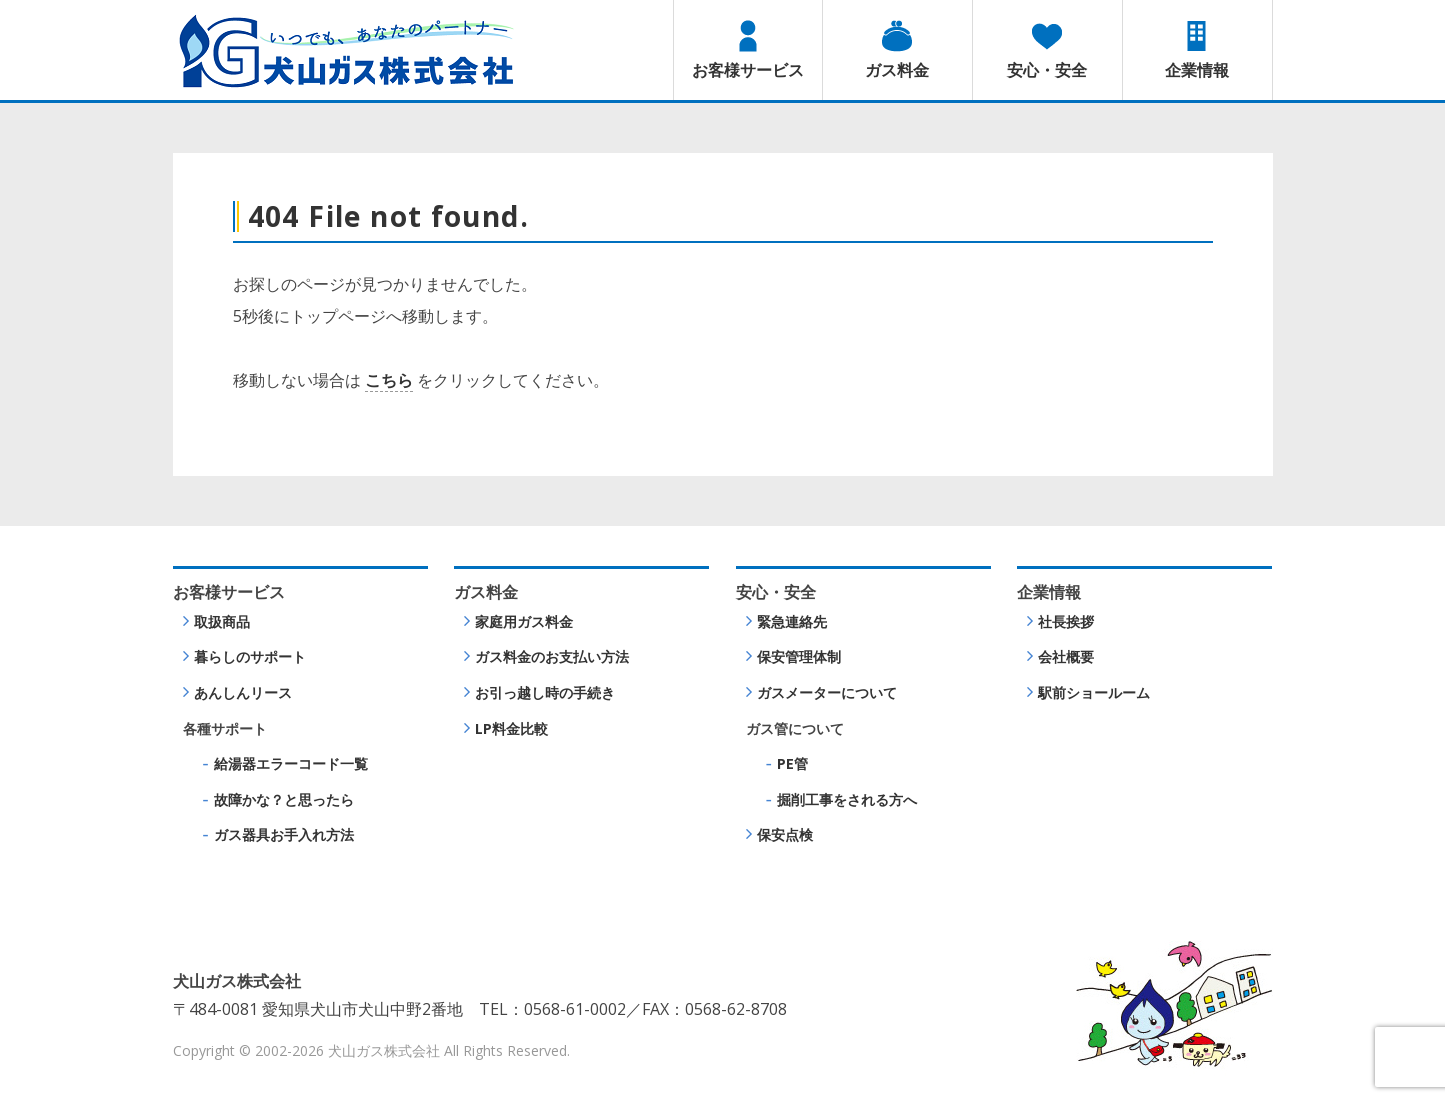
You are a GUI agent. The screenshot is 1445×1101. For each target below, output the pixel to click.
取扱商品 (222, 621)
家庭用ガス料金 (524, 621)
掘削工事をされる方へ (847, 799)
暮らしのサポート (250, 656)
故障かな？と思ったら (284, 799)
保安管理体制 (799, 656)
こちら (389, 380)
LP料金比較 (511, 728)
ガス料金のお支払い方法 (552, 656)
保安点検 (785, 834)
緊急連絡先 (792, 621)
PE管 (792, 763)
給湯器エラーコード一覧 (291, 763)
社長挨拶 (1066, 621)
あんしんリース (243, 692)
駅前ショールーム (1094, 692)
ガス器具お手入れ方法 (284, 834)
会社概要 (1066, 656)
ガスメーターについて (827, 692)
